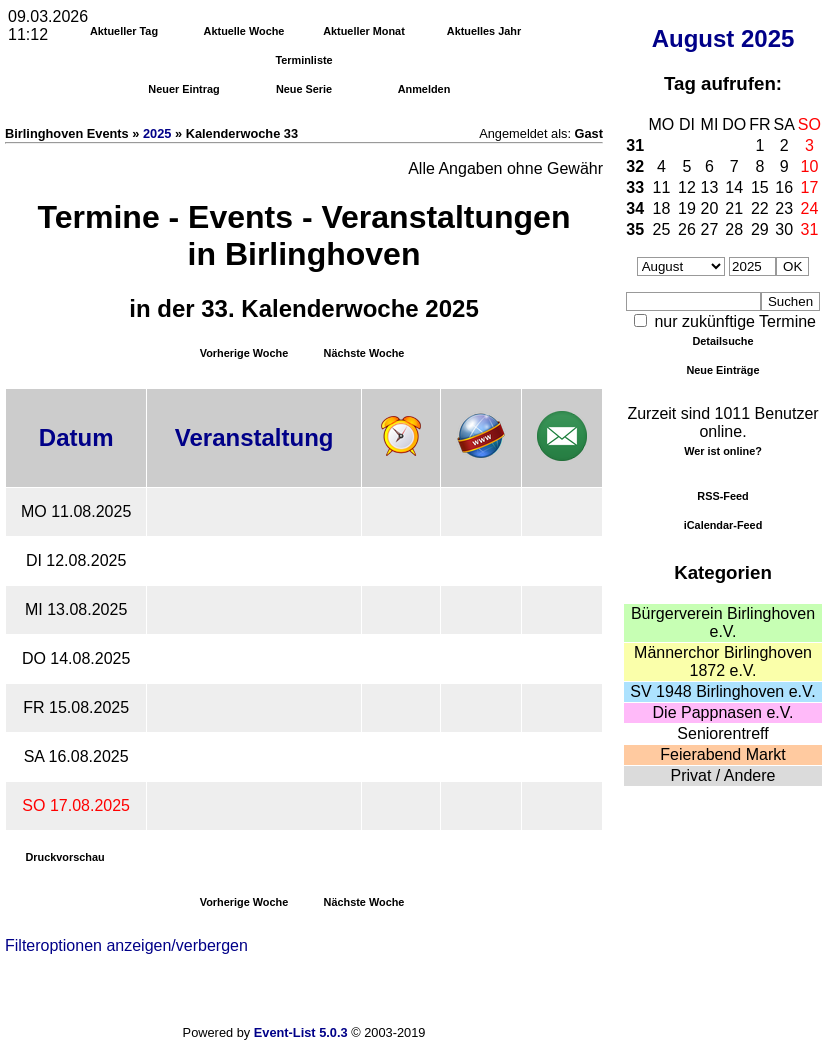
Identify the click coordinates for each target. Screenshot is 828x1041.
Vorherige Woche (244, 353)
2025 (767, 38)
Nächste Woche (364, 353)
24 (810, 208)
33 (635, 187)
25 (662, 229)
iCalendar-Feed (723, 525)
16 (784, 187)
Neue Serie (304, 89)
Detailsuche (722, 341)
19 (687, 208)
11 (662, 187)
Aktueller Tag (124, 31)
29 (760, 229)
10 (810, 166)
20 (710, 208)
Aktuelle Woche (244, 31)
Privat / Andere (723, 775)
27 (710, 229)
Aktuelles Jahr (484, 31)
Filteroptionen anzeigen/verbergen (126, 945)
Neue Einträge (722, 370)
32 (635, 166)
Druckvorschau (64, 857)
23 (784, 208)
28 (734, 229)
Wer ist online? (723, 451)
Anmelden (424, 89)
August (693, 38)
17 (810, 187)
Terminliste (303, 60)
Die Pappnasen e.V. (723, 712)
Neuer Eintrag (183, 89)
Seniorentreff (722, 733)
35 (635, 229)
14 (734, 187)
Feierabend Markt (722, 754)
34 (635, 208)
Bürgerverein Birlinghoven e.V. (723, 622)
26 (687, 229)
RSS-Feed (722, 496)
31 (635, 145)
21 (734, 208)
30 (784, 229)
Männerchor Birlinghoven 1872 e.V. (723, 661)
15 (760, 187)
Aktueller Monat (364, 31)
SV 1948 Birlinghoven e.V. (722, 691)
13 (710, 187)
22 (760, 208)
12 (687, 187)
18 (662, 208)
